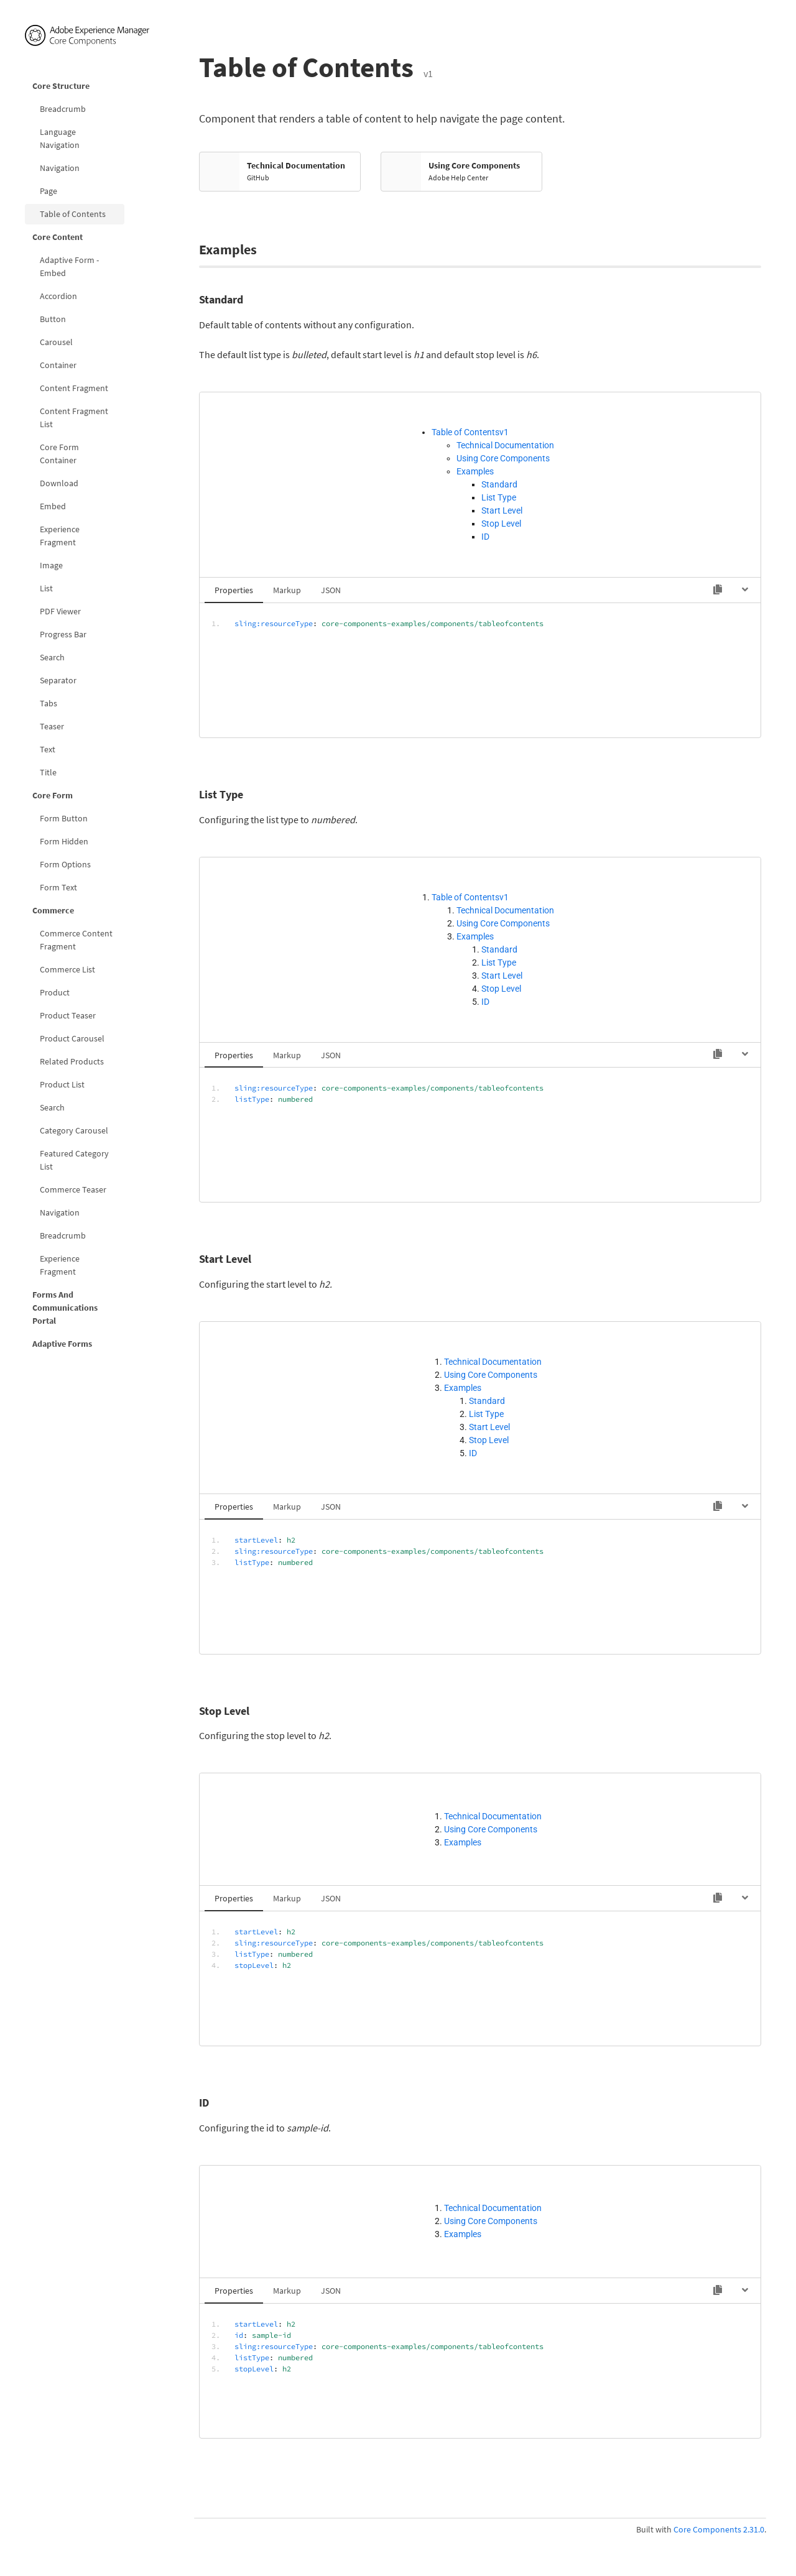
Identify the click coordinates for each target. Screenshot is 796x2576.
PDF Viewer (60, 611)
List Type (498, 497)
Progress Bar (63, 634)
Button (53, 319)
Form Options (65, 864)
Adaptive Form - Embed (69, 266)
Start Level (501, 510)
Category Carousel (74, 1130)
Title (48, 772)
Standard (499, 484)
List (46, 588)
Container (58, 365)
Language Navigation (60, 138)
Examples (475, 471)
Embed (53, 506)
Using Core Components (503, 458)
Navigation (60, 167)
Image (51, 565)
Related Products (72, 1061)
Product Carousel (72, 1038)
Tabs (48, 703)
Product (55, 992)
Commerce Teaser (73, 1189)
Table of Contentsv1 (470, 432)
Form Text (58, 887)
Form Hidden (64, 841)
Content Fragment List (74, 417)
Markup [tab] (287, 590)
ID (485, 537)
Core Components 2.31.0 (718, 2529)
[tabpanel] (480, 670)
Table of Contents (73, 213)
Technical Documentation (505, 445)
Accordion (58, 296)
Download (59, 483)
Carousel (56, 342)
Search (52, 657)
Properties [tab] (234, 590)
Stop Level (501, 524)
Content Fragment (74, 388)
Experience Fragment (60, 536)
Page (48, 190)
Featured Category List (74, 1160)
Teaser (52, 726)
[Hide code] (745, 589)
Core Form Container (59, 453)
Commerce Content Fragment (76, 940)
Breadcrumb (63, 108)
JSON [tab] (331, 590)
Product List (62, 1084)
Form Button (64, 818)
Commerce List (67, 969)
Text (47, 749)
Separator (58, 680)
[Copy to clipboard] (717, 589)
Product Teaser (68, 1015)
